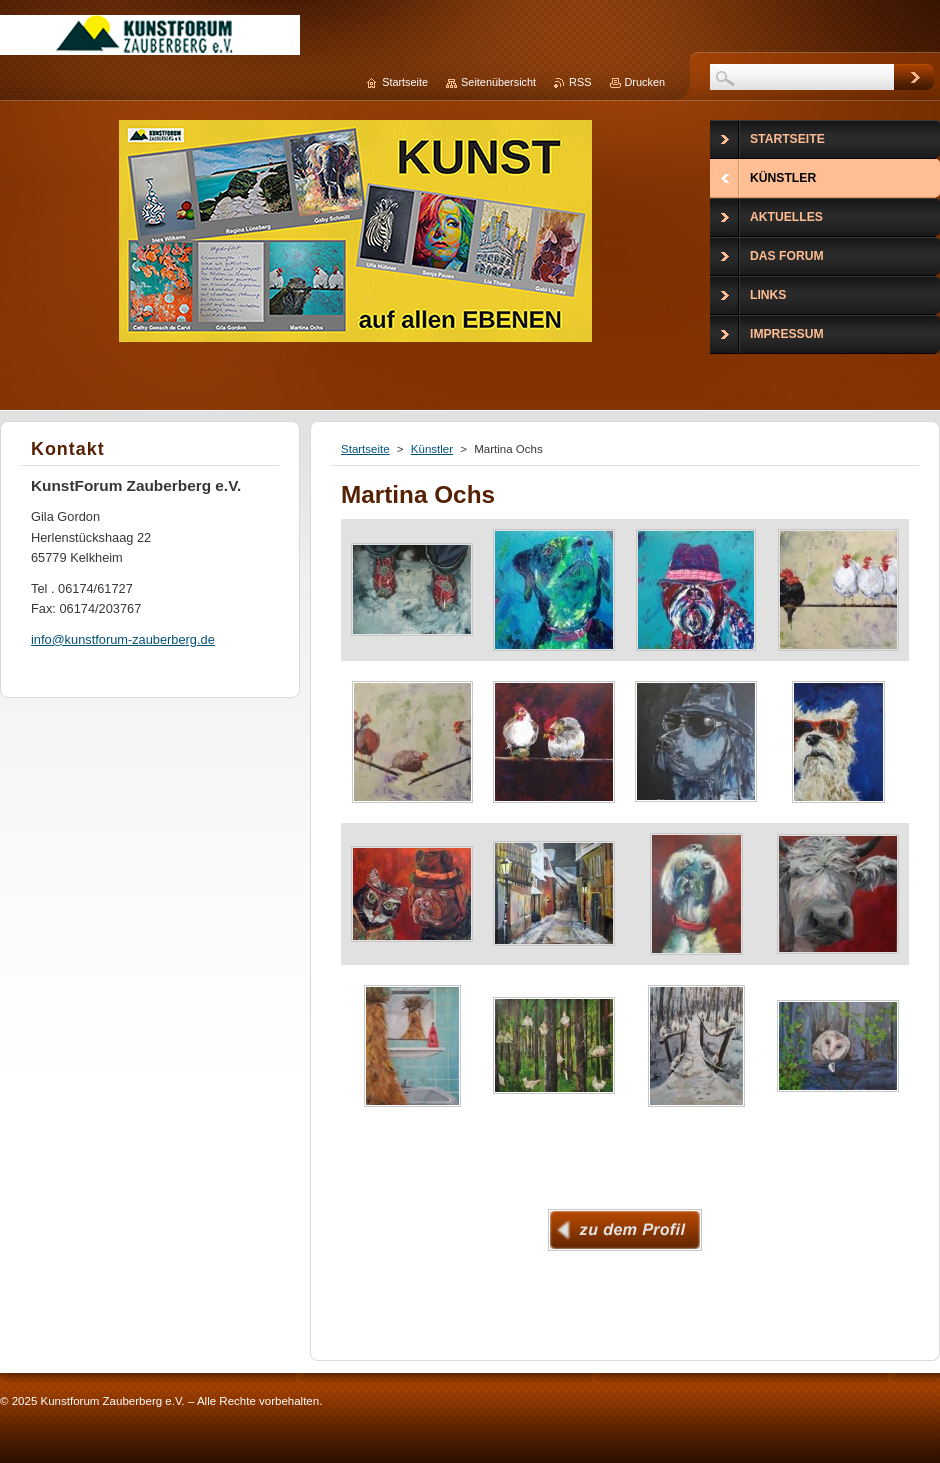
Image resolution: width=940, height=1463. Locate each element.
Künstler (432, 449)
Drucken (645, 82)
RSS (580, 82)
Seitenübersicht (498, 82)
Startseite (365, 449)
